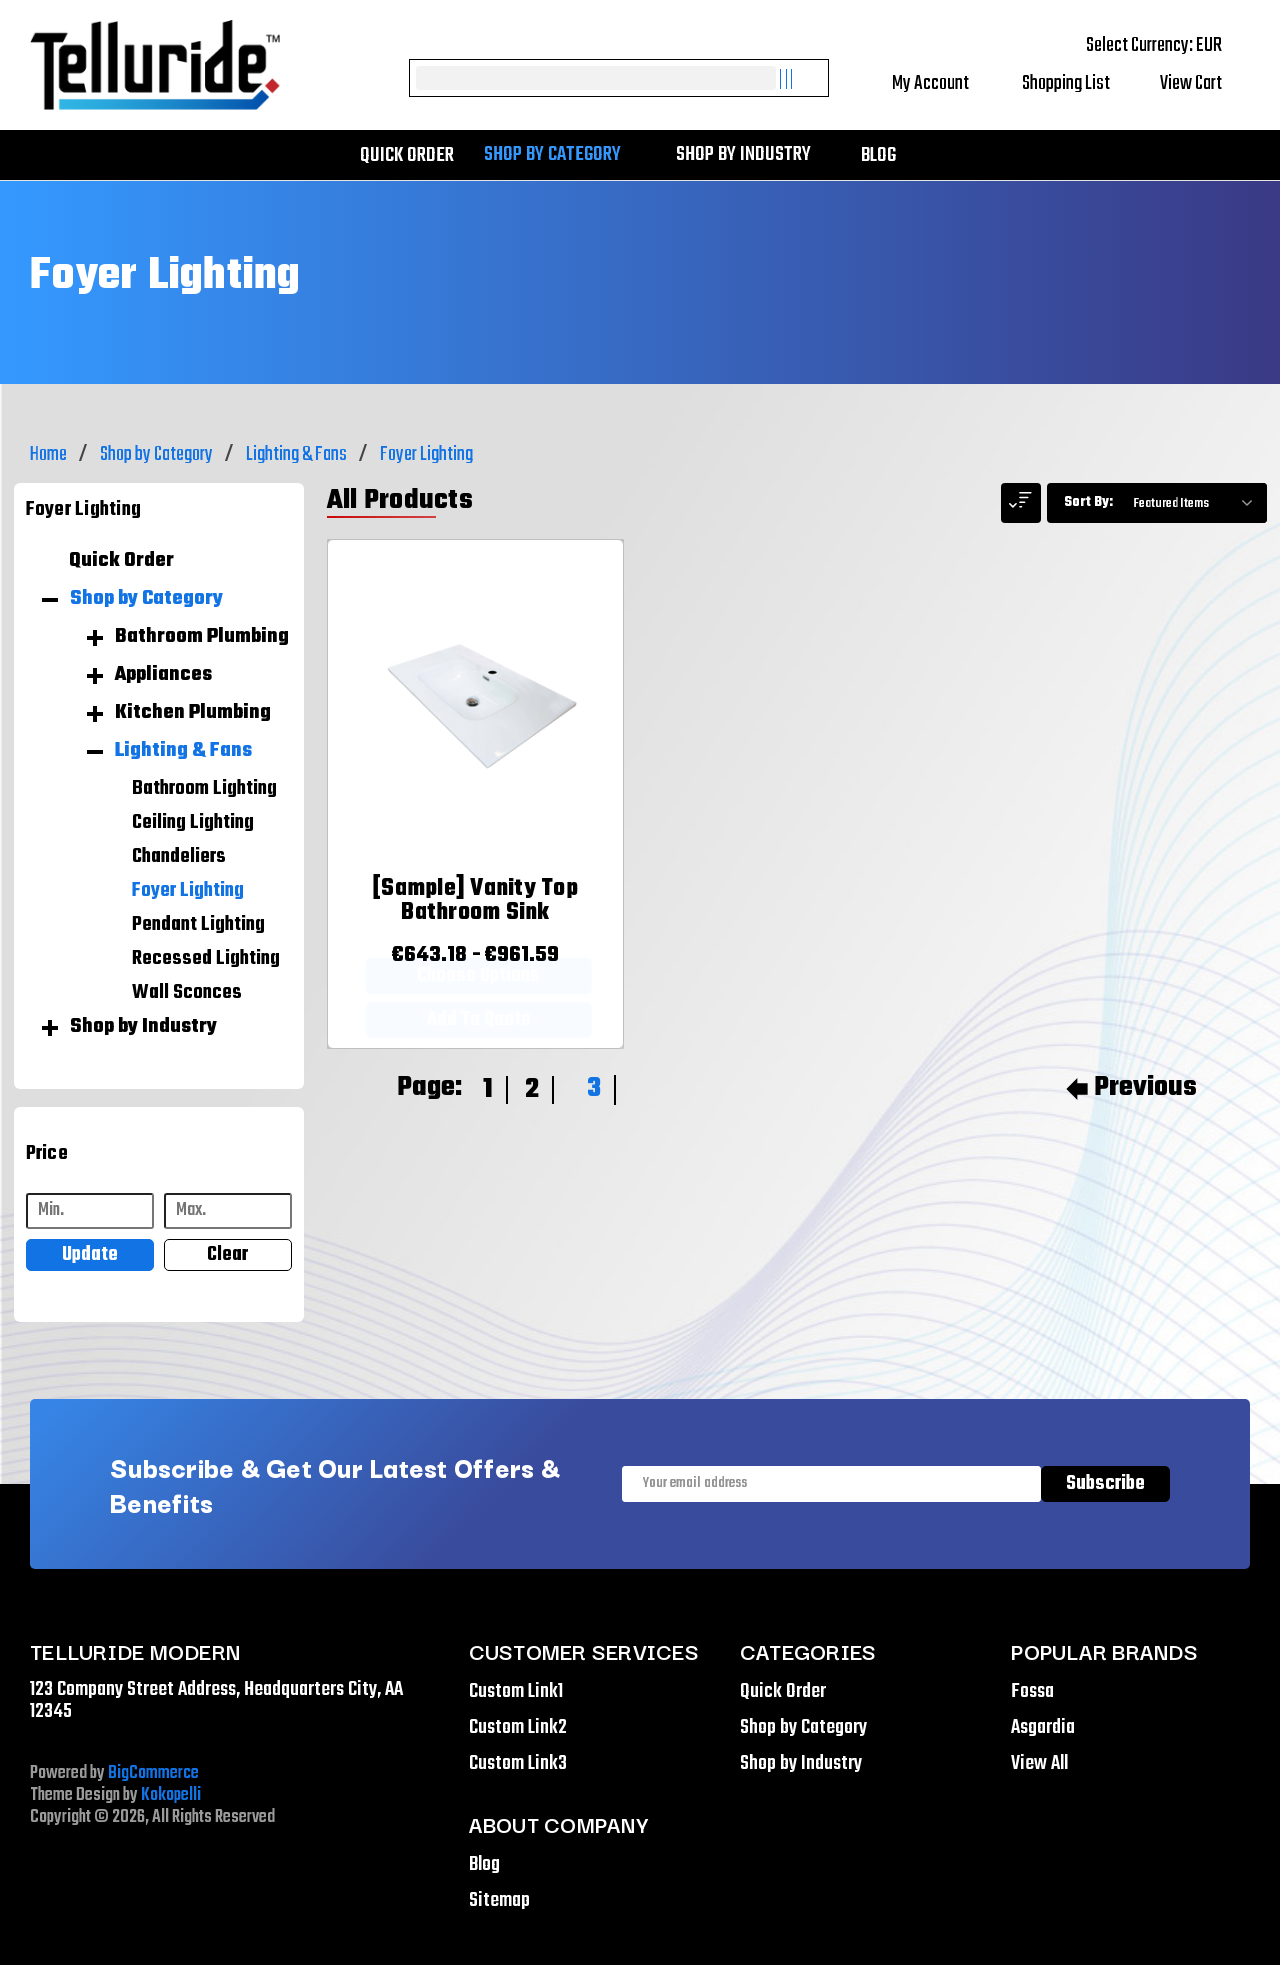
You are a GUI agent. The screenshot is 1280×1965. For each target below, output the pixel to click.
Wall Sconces (187, 993)
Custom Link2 (518, 1727)
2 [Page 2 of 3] (532, 1089)
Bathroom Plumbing (202, 637)
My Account (944, 83)
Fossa (1032, 1691)
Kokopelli (171, 1795)
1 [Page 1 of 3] (488, 1089)
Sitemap (499, 1900)
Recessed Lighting (206, 959)
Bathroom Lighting (204, 789)
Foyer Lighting (188, 891)
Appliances (163, 675)
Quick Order (407, 155)
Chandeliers (179, 857)
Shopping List (1078, 83)
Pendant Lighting (198, 925)
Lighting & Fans (183, 751)
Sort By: (1088, 502)
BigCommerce (153, 1773)
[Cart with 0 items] (1205, 84)
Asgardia (1043, 1727)
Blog (878, 155)
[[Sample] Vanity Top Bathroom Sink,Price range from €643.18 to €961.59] (475, 906)
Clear (227, 1254)
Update (90, 1254)
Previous (1131, 1088)
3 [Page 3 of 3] (594, 1088)
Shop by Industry (753, 155)
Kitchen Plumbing (193, 713)
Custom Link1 (516, 1691)
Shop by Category (562, 155)
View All (1039, 1763)
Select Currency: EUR (1168, 45)
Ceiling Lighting (193, 823)
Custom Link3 (518, 1763)
